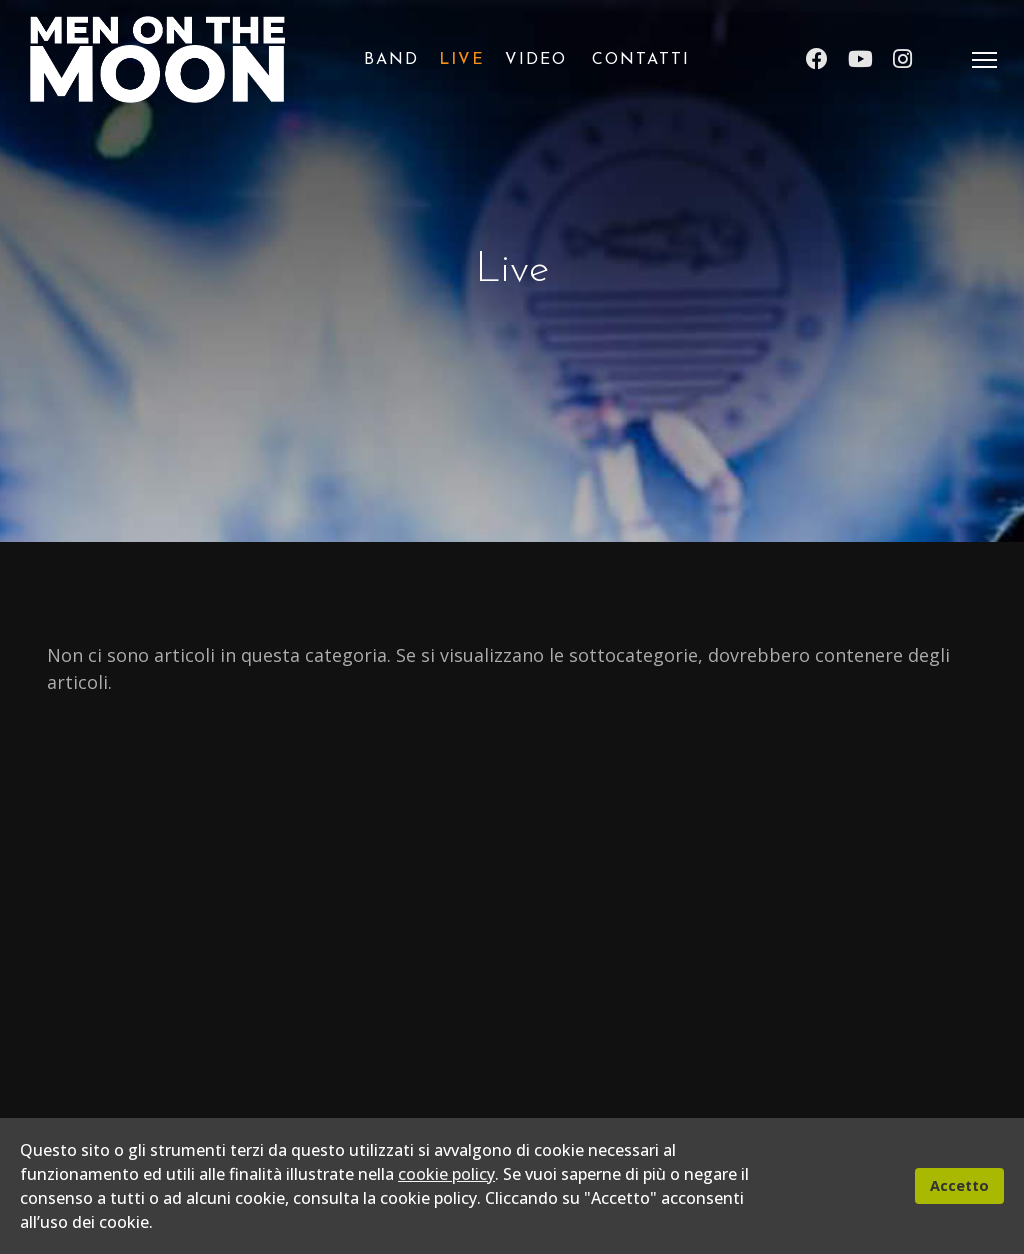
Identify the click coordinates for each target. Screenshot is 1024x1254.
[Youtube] (860, 60)
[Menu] (984, 60)
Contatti (641, 60)
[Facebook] (817, 60)
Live (462, 60)
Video (536, 60)
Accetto (959, 1185)
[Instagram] (902, 60)
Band (391, 60)
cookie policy (446, 1174)
